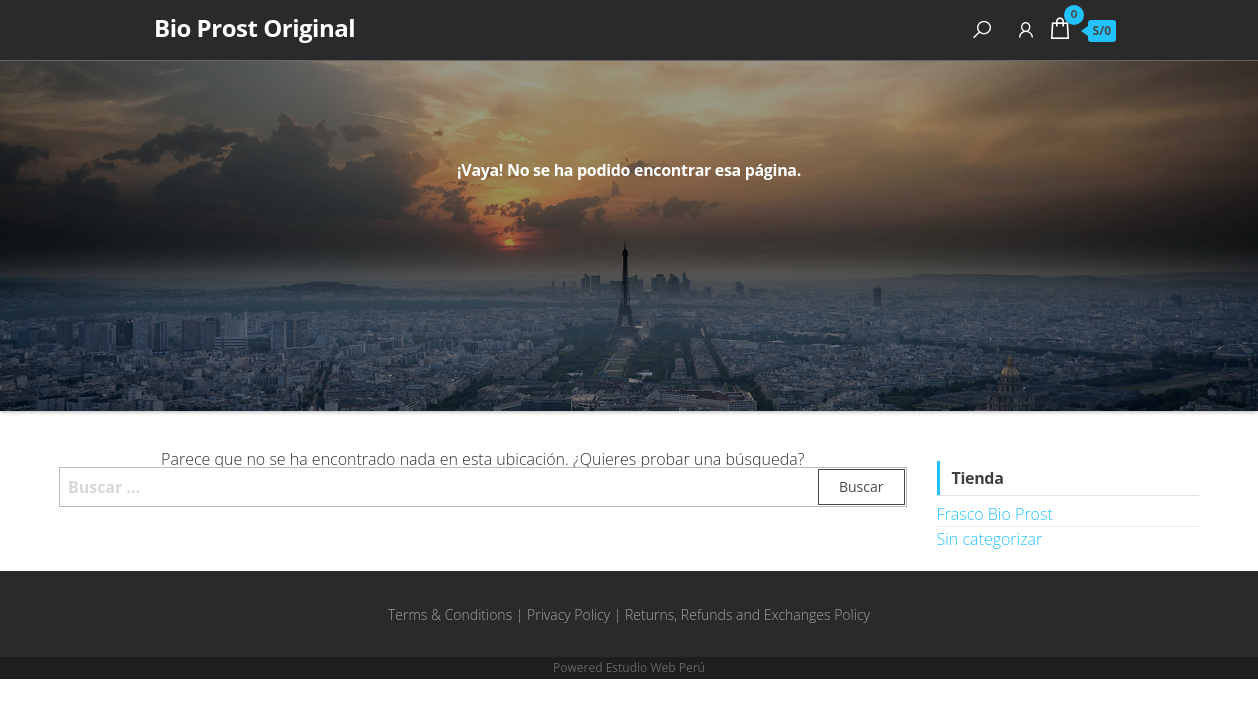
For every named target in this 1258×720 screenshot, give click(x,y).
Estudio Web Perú (655, 667)
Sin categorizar (990, 539)
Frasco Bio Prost (995, 514)
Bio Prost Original (254, 27)
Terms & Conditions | (457, 614)
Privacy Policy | (576, 614)
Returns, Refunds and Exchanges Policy (747, 614)
